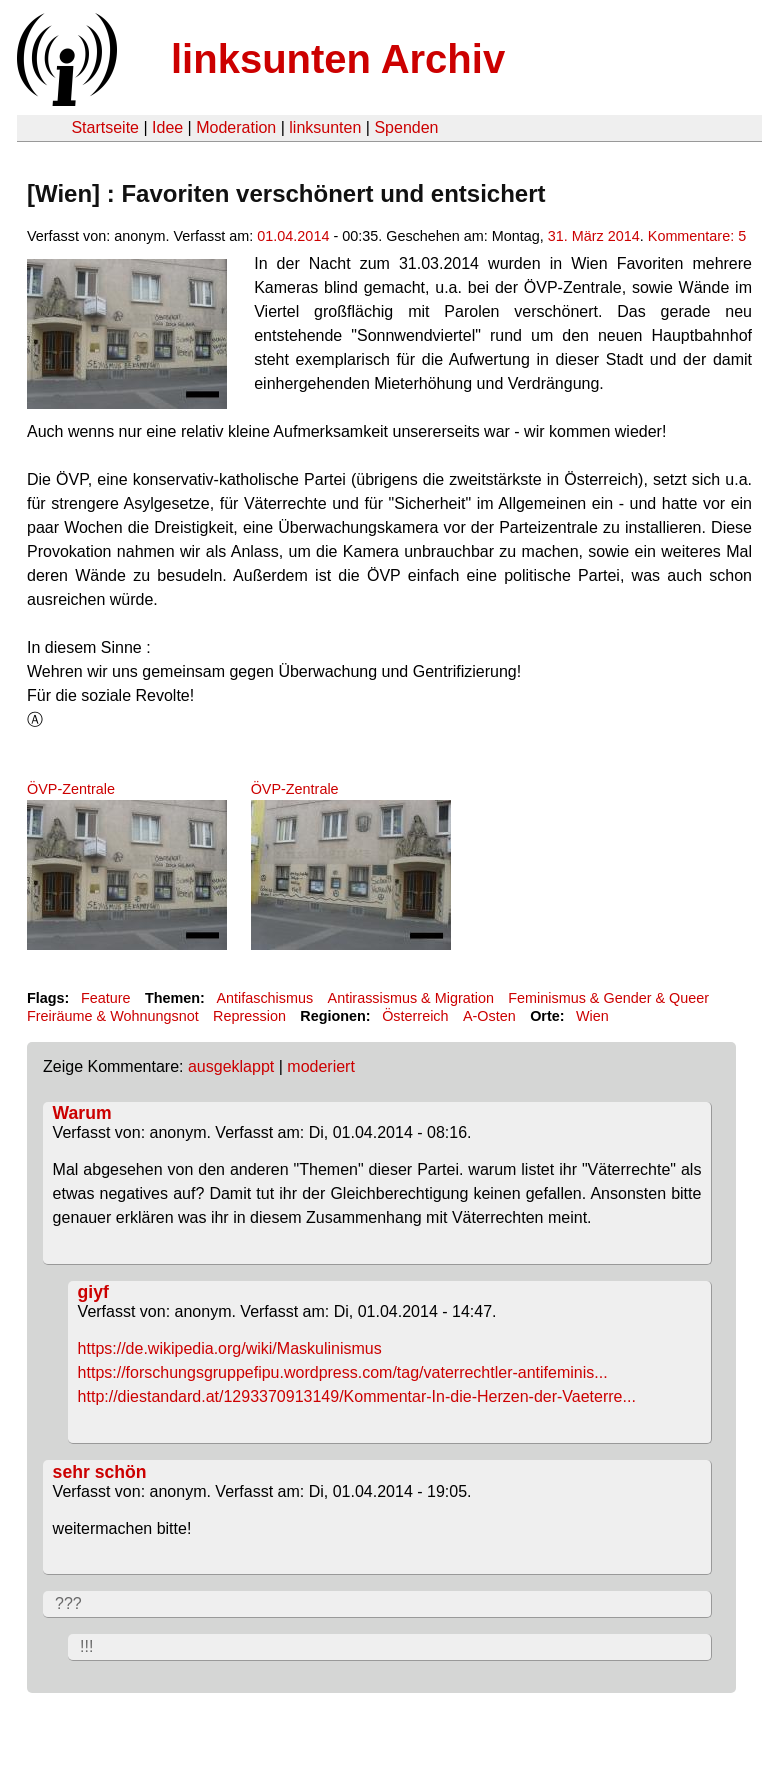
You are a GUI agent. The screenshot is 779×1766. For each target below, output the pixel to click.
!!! (86, 1646)
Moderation (236, 127)
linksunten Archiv (338, 59)
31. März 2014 (594, 236)
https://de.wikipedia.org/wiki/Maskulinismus (230, 1348)
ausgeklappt (231, 1066)
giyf (93, 1292)
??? (68, 1603)
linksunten (325, 127)
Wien (592, 1016)
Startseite (105, 127)
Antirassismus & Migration (411, 998)
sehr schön (100, 1472)
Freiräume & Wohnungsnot (113, 1016)
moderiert (321, 1066)
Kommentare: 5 (697, 236)
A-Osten (489, 1016)
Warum (82, 1113)
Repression (249, 1016)
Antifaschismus (264, 998)
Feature (106, 998)
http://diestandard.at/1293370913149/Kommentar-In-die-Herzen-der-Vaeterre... (357, 1396)
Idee (167, 127)
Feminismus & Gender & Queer (608, 998)
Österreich (415, 1016)
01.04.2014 (293, 236)
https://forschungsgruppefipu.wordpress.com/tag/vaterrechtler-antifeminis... (343, 1372)
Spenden (406, 127)
